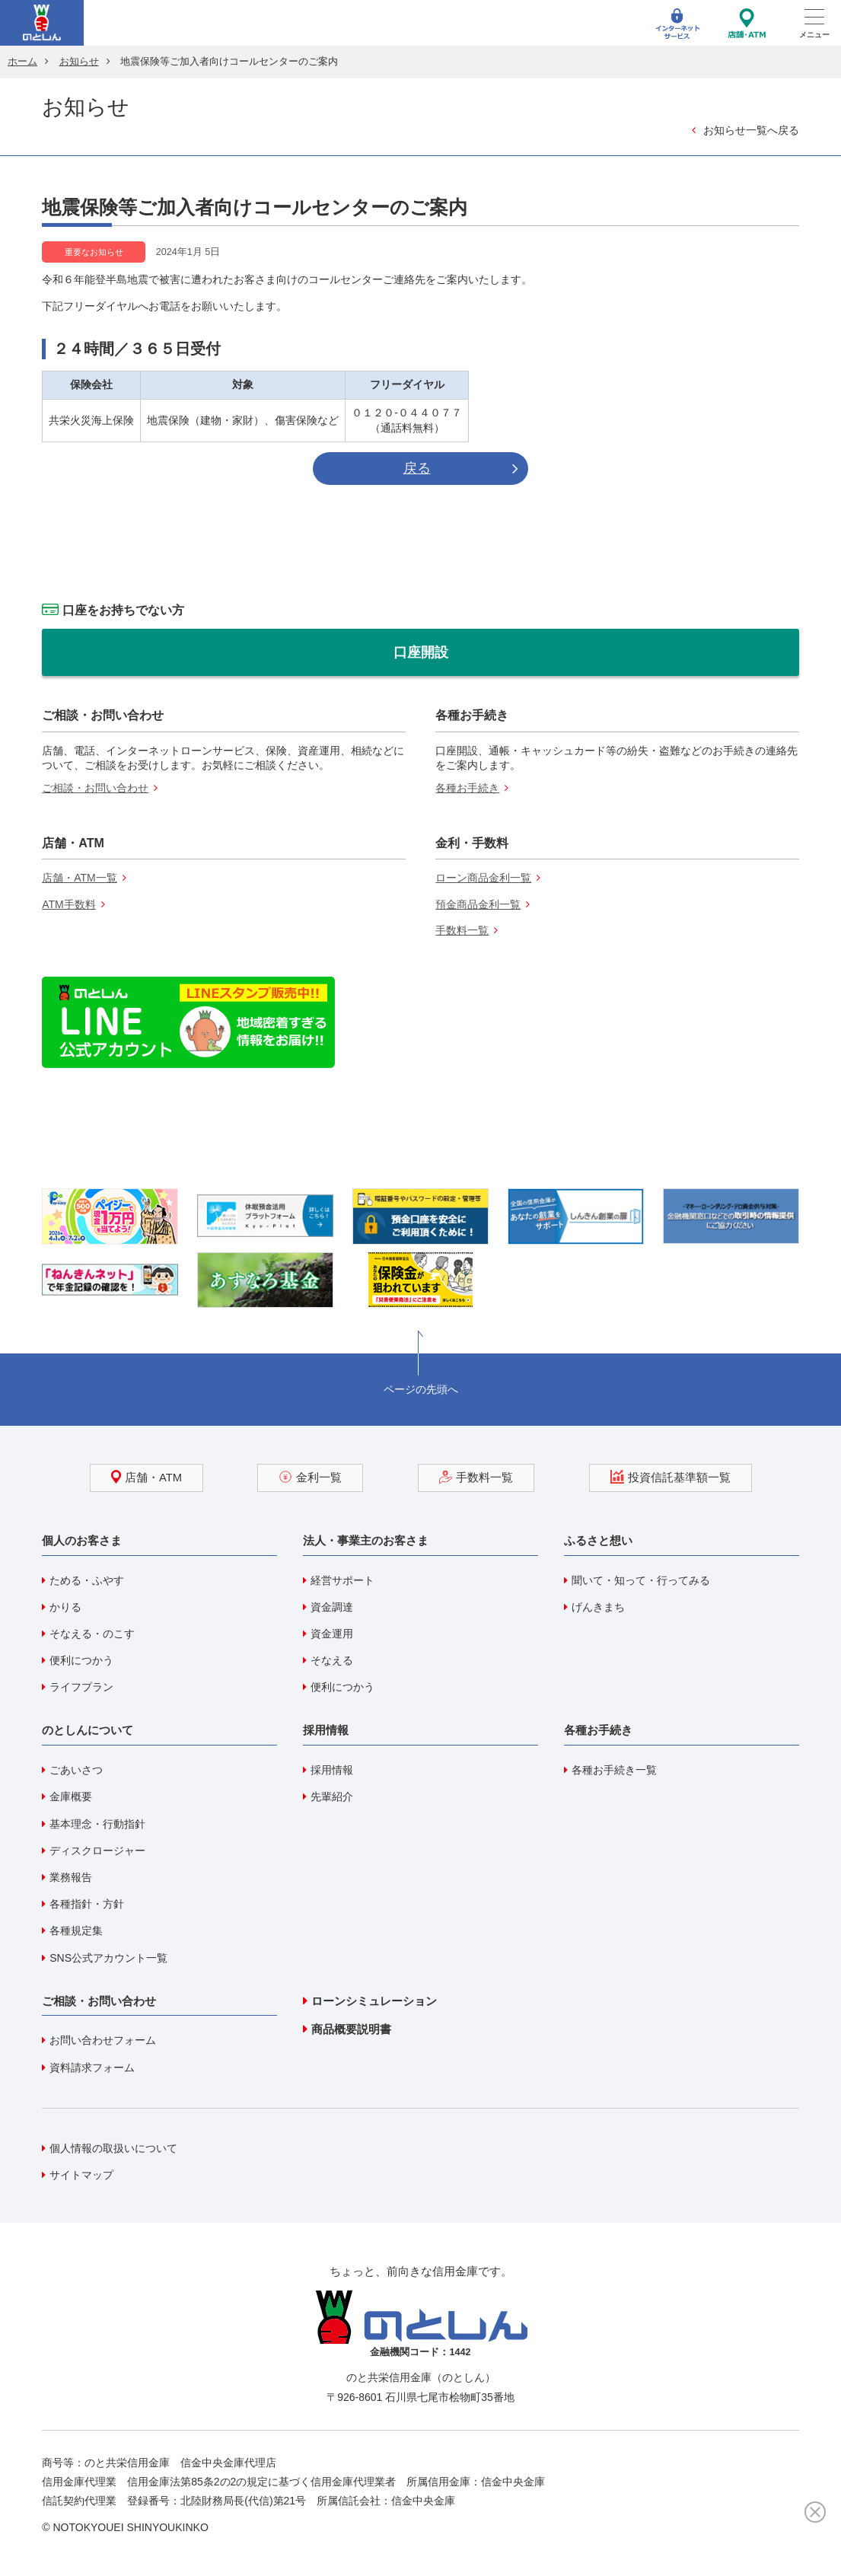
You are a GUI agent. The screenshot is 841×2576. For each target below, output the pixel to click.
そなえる (332, 1660)
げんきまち (598, 1607)
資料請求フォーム (92, 2067)
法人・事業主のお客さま (365, 1540)
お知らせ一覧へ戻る (751, 130)
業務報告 (70, 1877)
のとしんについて (87, 1729)
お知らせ (79, 61)
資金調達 (332, 1607)
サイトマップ (81, 2175)
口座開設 (420, 652)
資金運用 (332, 1634)
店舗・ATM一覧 (79, 878)
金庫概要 (70, 1796)
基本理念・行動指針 (97, 1824)
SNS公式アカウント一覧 (108, 1958)
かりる (65, 1607)
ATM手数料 (69, 904)
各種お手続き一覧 (614, 1770)
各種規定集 (76, 1930)
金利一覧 (310, 1477)
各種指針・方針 (86, 1904)
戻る (417, 468)
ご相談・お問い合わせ (95, 788)
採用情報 (326, 1729)
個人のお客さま (82, 1540)
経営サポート (342, 1580)
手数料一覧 (462, 930)
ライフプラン (81, 1687)
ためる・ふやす (86, 1580)
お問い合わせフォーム (102, 2040)
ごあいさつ (76, 1770)
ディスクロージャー (97, 1850)
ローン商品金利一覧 (483, 878)
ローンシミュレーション (374, 2000)
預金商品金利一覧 (478, 904)
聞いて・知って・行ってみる (641, 1580)
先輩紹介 (332, 1796)
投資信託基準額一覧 (670, 1477)
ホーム (22, 61)
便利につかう (81, 1660)
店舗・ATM (146, 1477)
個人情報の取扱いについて (113, 2148)
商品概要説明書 (351, 2029)
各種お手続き (467, 788)
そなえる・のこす (92, 1634)
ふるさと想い (598, 1540)
